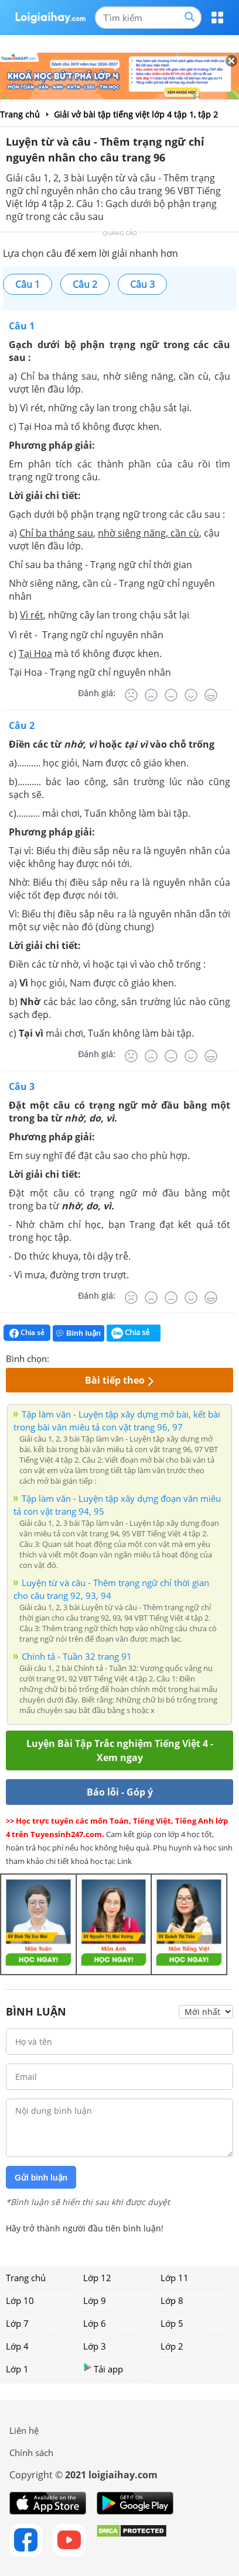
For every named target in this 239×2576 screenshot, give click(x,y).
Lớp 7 (17, 2323)
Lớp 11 (175, 2277)
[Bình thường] (171, 695)
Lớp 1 (17, 2369)
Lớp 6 (94, 2323)
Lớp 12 (97, 2277)
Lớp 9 (94, 2300)
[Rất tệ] (131, 695)
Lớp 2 (172, 2346)
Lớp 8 (172, 2300)
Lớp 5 (172, 2323)
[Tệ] (151, 695)
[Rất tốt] (210, 695)
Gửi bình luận (41, 2177)
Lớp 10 (20, 2300)
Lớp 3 (94, 2346)
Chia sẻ (27, 1332)
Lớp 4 (17, 2346)
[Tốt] (191, 695)
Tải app (103, 2368)
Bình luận (78, 1333)
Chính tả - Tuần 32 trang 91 (77, 1656)
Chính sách (31, 2452)
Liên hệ (24, 2430)
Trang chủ (26, 2277)
